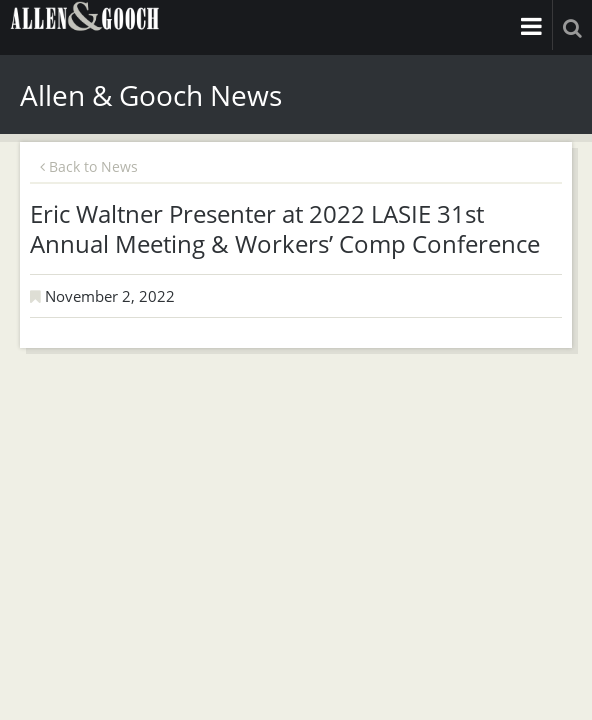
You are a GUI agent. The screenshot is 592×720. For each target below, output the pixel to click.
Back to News (89, 166)
